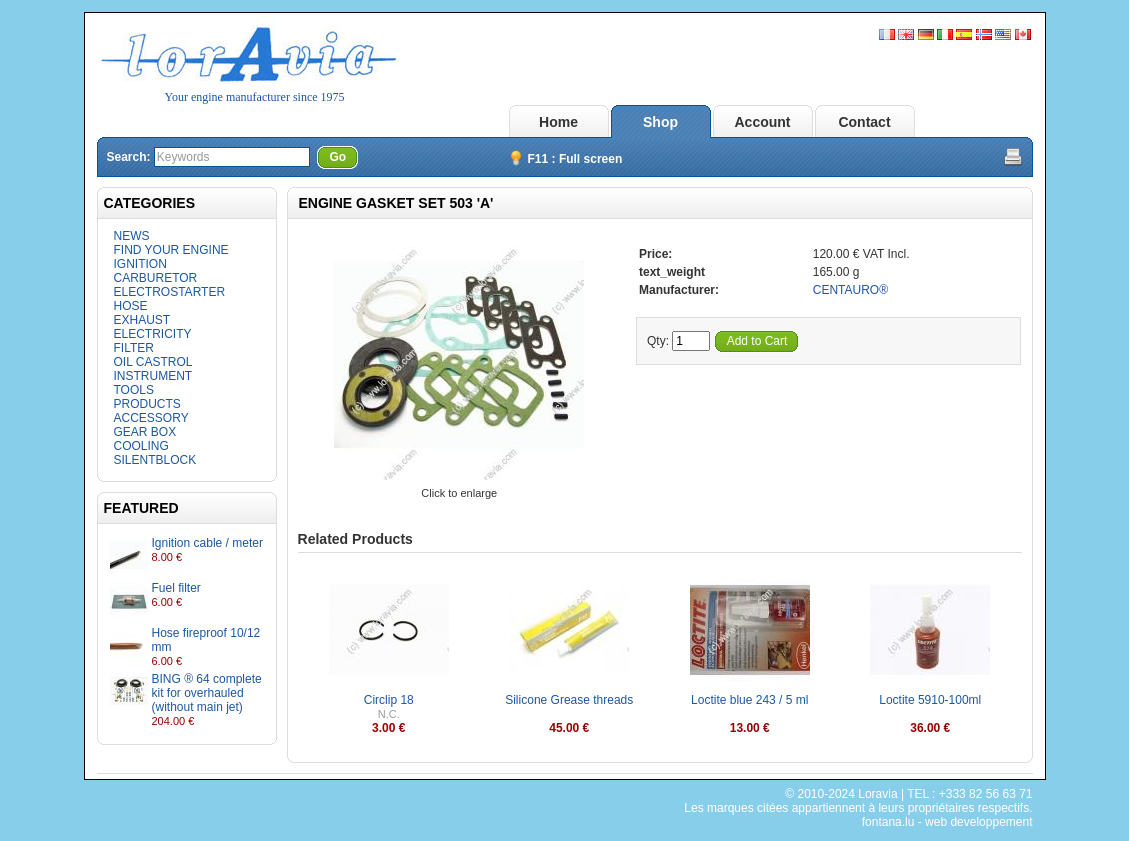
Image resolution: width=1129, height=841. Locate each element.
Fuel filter (176, 588)
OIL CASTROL (153, 362)
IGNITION (140, 264)
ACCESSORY (151, 418)
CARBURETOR (156, 278)
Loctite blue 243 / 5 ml (749, 700)
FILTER (134, 348)
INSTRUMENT (153, 376)
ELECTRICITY (153, 334)
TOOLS (134, 390)
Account (763, 122)
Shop (660, 122)
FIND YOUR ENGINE (171, 250)
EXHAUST (142, 320)
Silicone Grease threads (569, 700)
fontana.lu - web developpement (947, 822)
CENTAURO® (850, 290)
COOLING (141, 446)
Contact (864, 122)
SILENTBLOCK (155, 460)
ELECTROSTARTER (170, 292)
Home (558, 122)
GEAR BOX (145, 432)
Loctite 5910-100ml (930, 700)
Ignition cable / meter (207, 543)
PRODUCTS (147, 404)
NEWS (132, 236)
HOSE (131, 306)
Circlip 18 (389, 700)
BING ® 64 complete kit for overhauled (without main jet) (207, 693)
